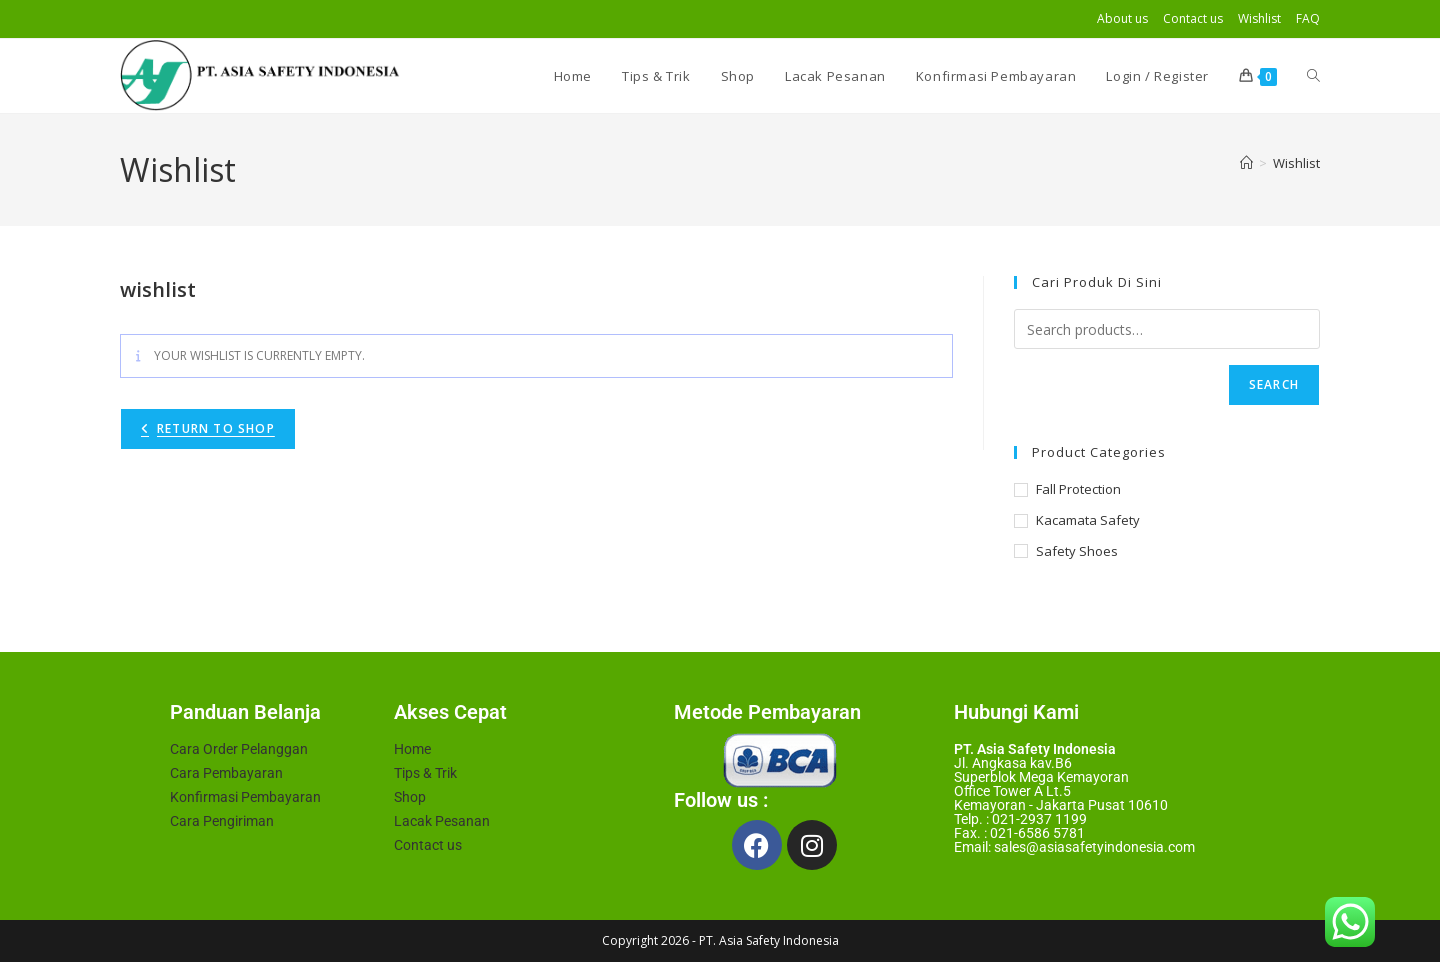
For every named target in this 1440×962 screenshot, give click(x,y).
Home (412, 749)
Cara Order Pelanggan (239, 749)
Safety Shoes (1077, 551)
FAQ (1308, 18)
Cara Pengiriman (222, 821)
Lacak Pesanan (442, 821)
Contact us (1193, 18)
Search (1274, 384)
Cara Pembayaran (226, 773)
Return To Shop (216, 428)
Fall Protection (1078, 489)
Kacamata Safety (1088, 520)
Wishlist (1259, 18)
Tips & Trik (425, 773)
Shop (410, 797)
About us (1122, 18)
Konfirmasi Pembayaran (245, 797)
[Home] (1246, 163)
